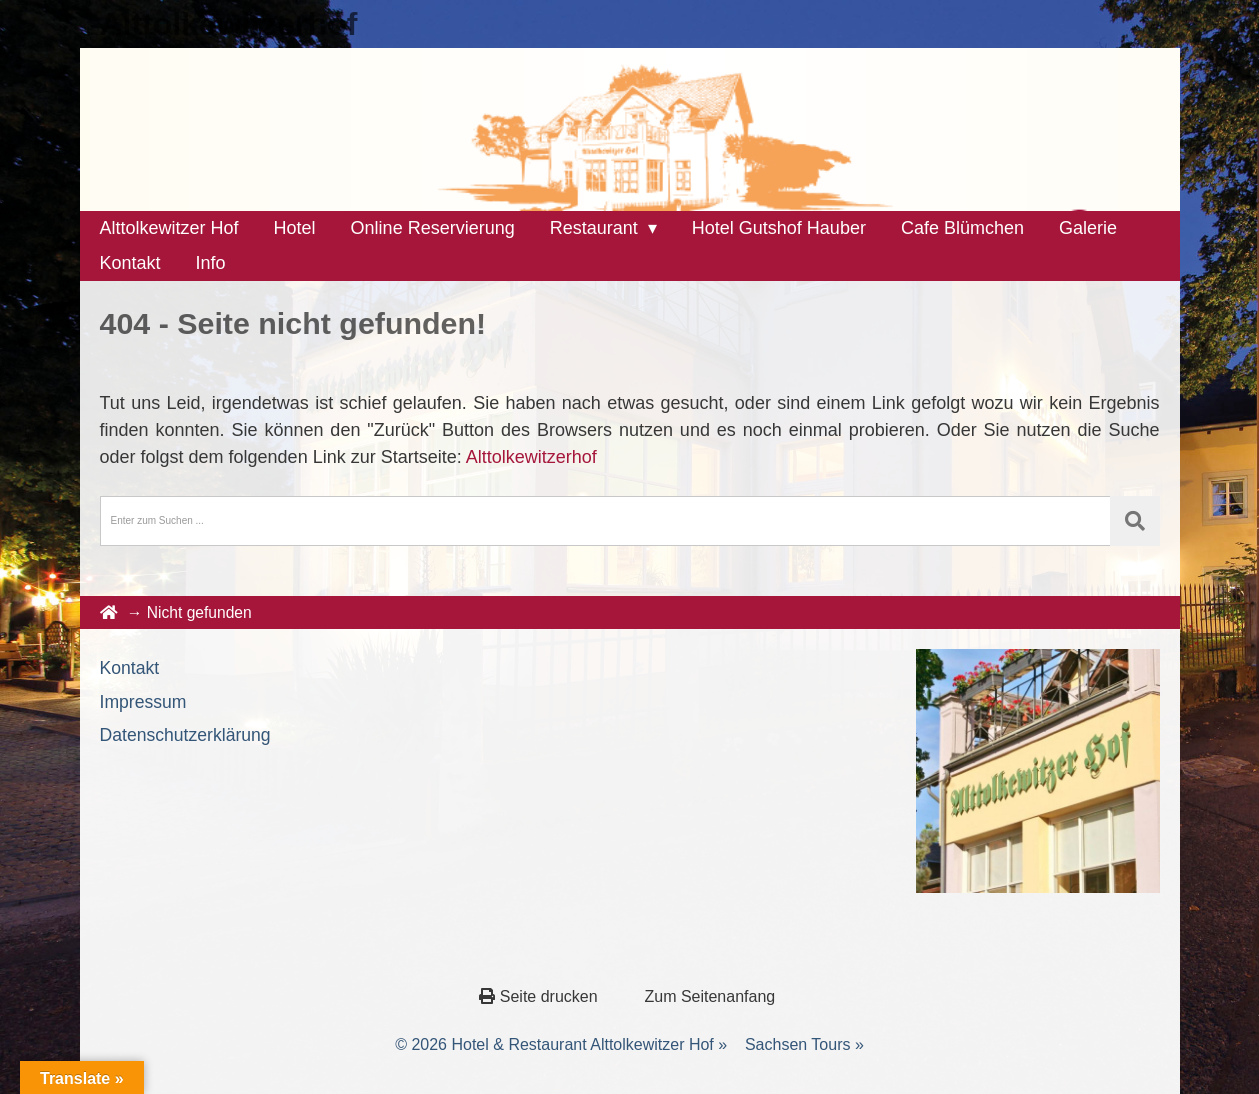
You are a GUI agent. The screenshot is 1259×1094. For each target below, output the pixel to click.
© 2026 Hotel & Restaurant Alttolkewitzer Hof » (561, 1044)
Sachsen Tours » (804, 1044)
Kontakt (130, 668)
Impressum (143, 702)
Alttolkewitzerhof (229, 24)
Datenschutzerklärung (185, 735)
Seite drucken (540, 996)
